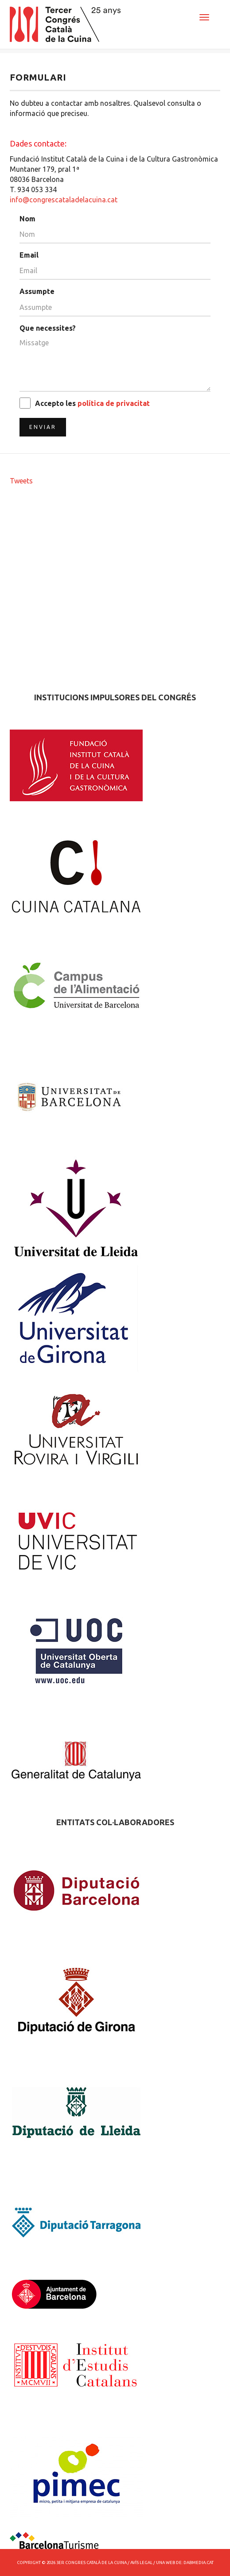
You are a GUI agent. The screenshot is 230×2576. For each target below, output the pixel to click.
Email (29, 255)
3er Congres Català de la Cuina (91, 2562)
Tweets (21, 481)
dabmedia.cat (198, 2562)
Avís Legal (141, 2562)
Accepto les (92, 403)
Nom (27, 219)
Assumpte (37, 291)
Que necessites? (47, 328)
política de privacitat (114, 403)
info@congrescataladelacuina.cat (63, 200)
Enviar (42, 427)
